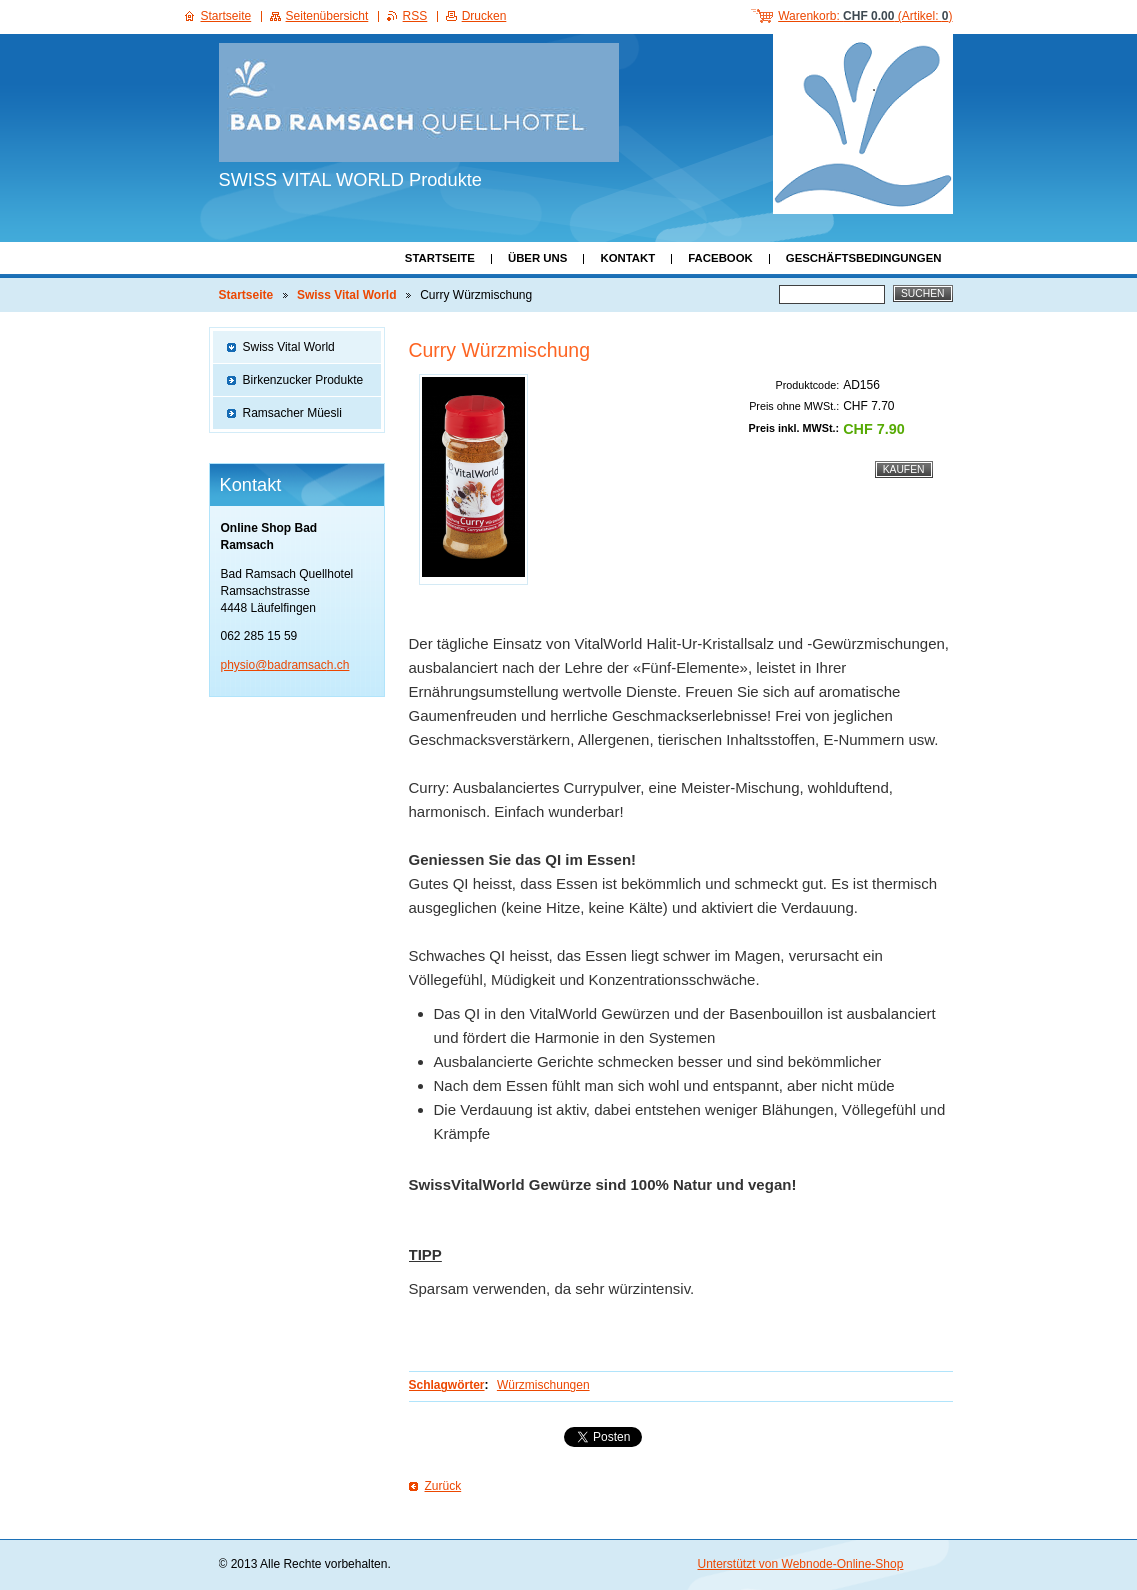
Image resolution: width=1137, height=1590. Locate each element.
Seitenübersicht (327, 16)
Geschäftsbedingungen (864, 258)
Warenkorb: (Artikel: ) (865, 16)
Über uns (538, 258)
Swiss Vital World (347, 295)
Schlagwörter (447, 1385)
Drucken (484, 16)
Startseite (440, 258)
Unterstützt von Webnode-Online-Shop (801, 1564)
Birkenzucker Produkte (303, 380)
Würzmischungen (543, 1385)
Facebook (720, 258)
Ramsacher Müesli (292, 413)
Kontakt (627, 258)
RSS (415, 16)
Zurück (443, 1486)
